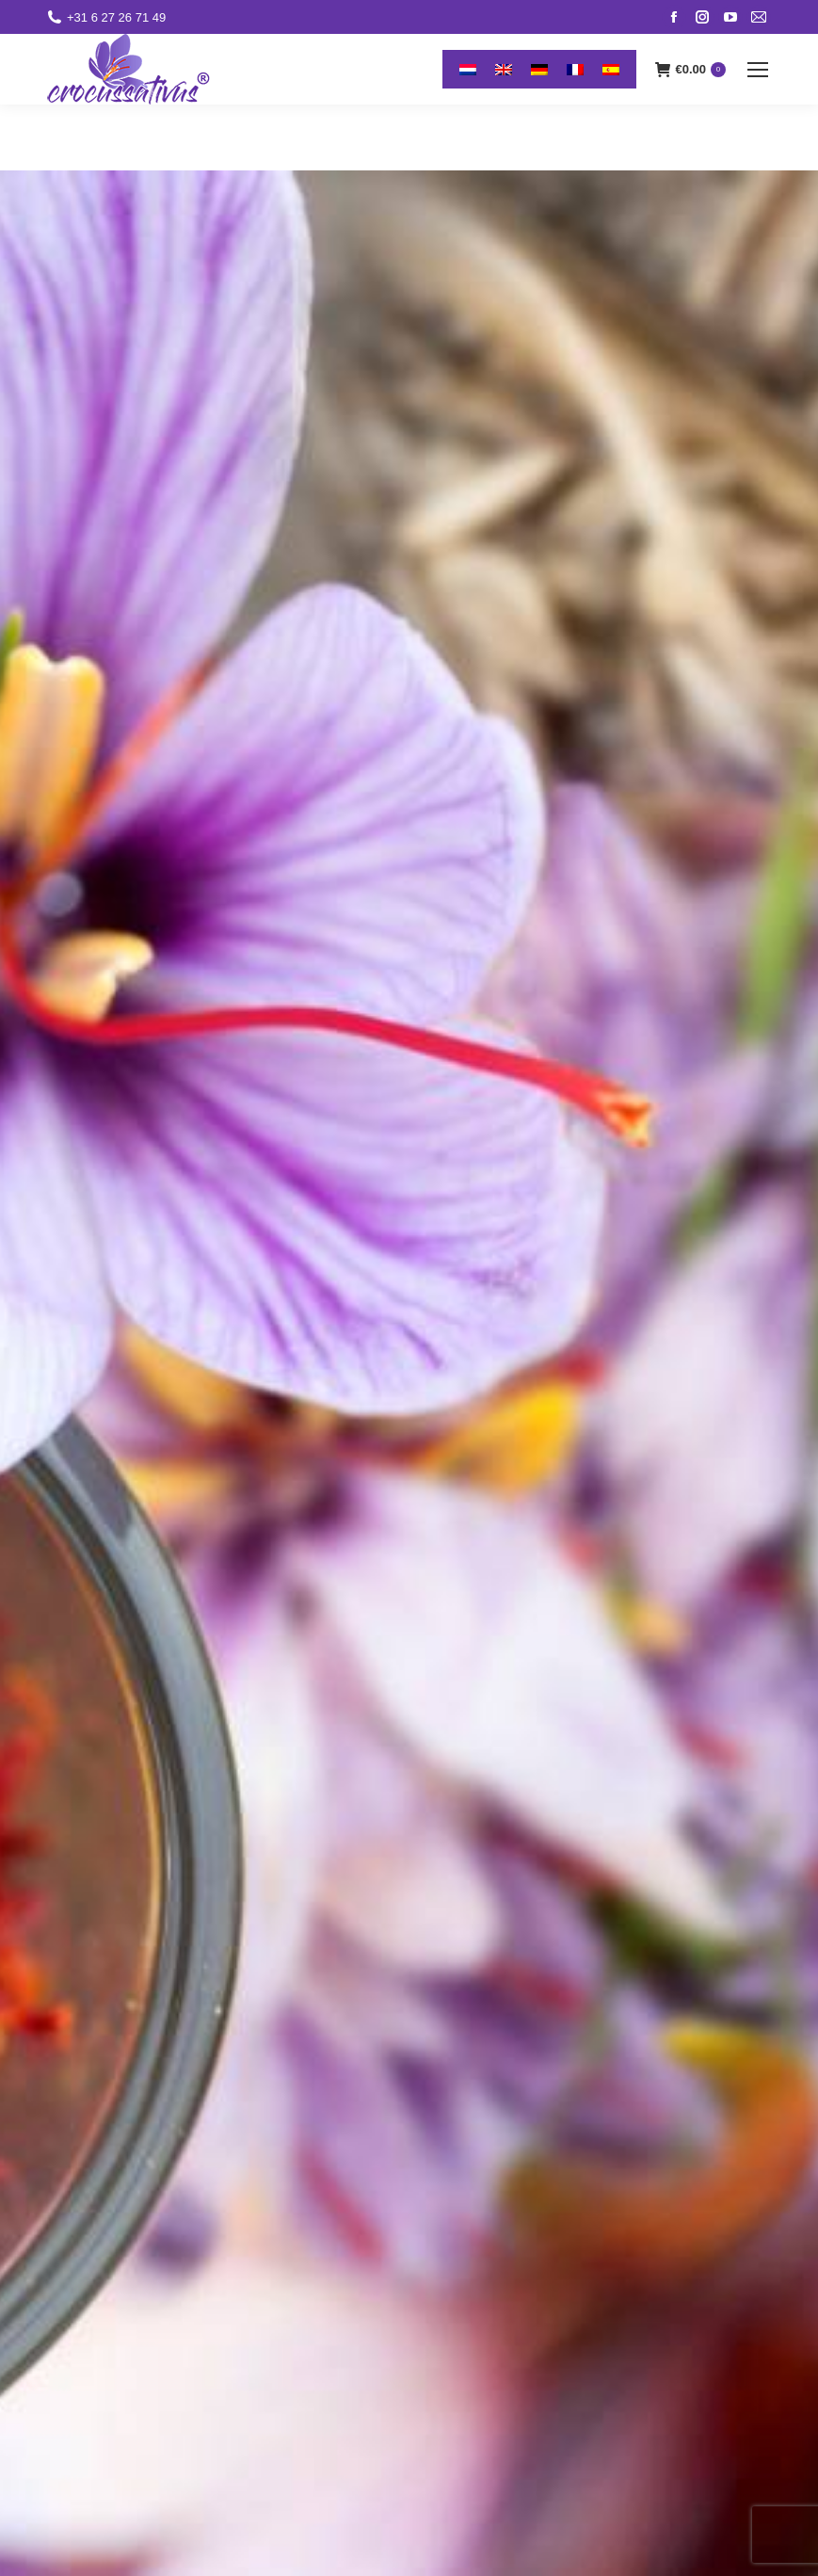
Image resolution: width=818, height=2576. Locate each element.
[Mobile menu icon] (758, 69)
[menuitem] (468, 69)
